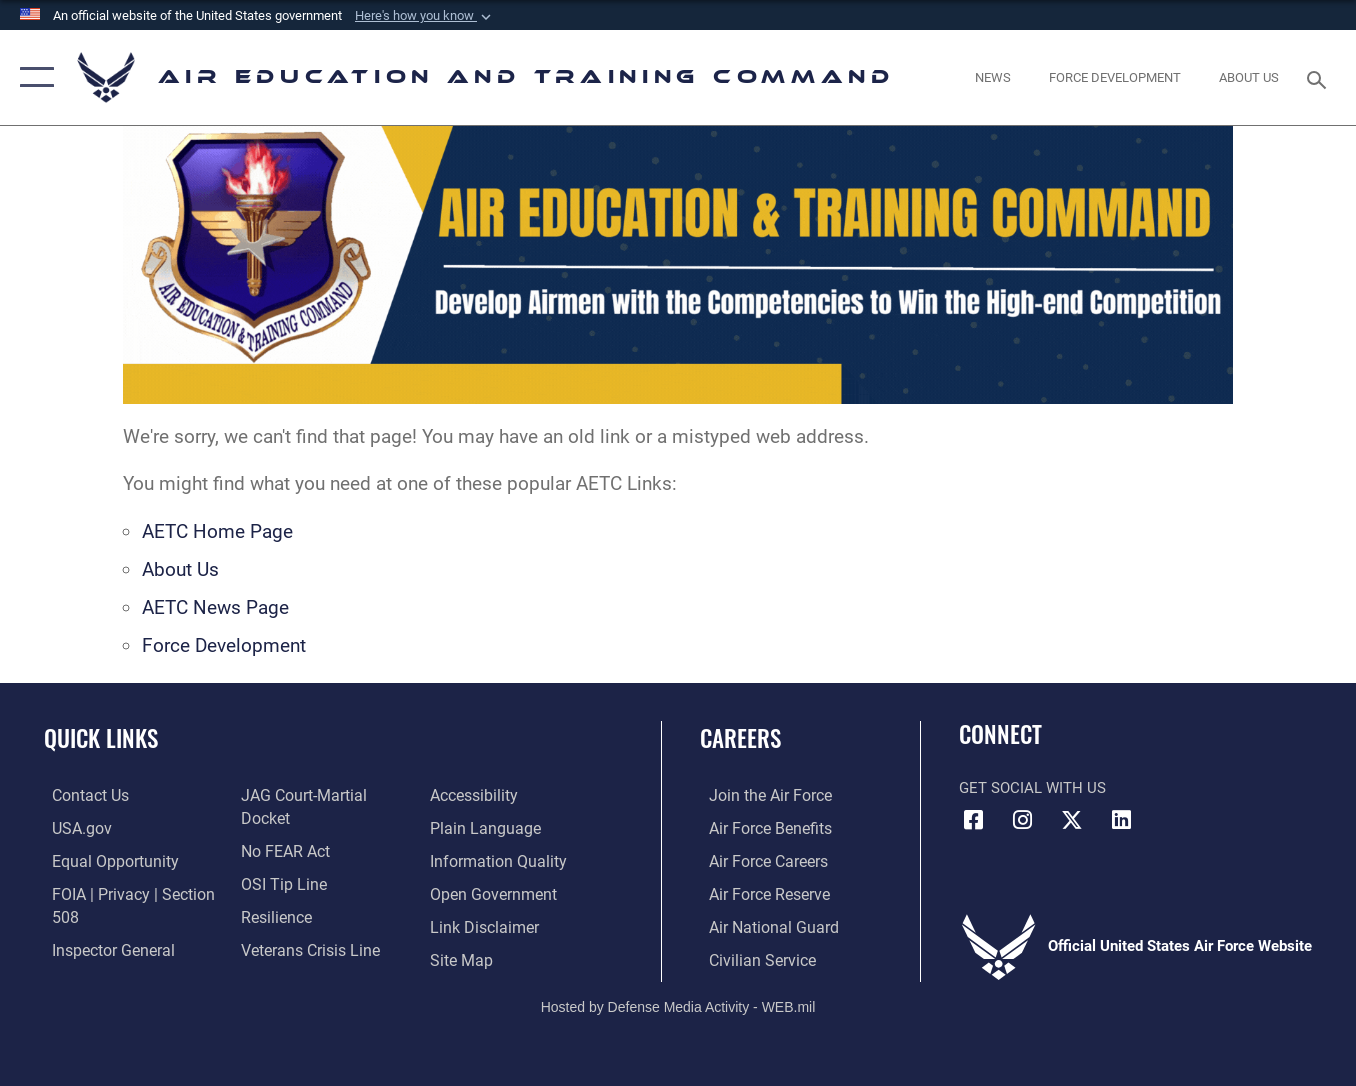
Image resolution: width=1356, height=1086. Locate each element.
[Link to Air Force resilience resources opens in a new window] (272, 892)
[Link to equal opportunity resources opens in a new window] (103, 860)
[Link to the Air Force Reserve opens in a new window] (759, 892)
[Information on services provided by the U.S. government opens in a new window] (72, 827)
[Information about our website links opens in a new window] (485, 892)
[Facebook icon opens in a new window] (974, 820)
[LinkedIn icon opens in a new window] (1121, 820)
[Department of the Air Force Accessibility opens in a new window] (281, 957)
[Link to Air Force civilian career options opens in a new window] (751, 957)
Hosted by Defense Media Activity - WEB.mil (678, 1003)
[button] (425, 16)
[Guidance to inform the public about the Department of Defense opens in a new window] (497, 827)
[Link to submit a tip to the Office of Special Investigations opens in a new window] (278, 860)
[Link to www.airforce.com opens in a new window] (759, 795)
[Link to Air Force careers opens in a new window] (758, 860)
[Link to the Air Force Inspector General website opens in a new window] (103, 947)
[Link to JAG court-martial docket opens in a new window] (324, 795)
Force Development (224, 645)
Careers (740, 738)
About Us (180, 569)
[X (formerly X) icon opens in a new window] (1072, 820)
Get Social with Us (1032, 788)
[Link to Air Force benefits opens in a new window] (759, 827)
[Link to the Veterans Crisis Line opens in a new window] (305, 924)
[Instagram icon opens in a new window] (1023, 820)
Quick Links (101, 738)
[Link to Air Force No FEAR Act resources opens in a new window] (281, 827)
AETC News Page (215, 607)
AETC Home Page (217, 531)
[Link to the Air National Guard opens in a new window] (761, 924)
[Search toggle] (1320, 78)
